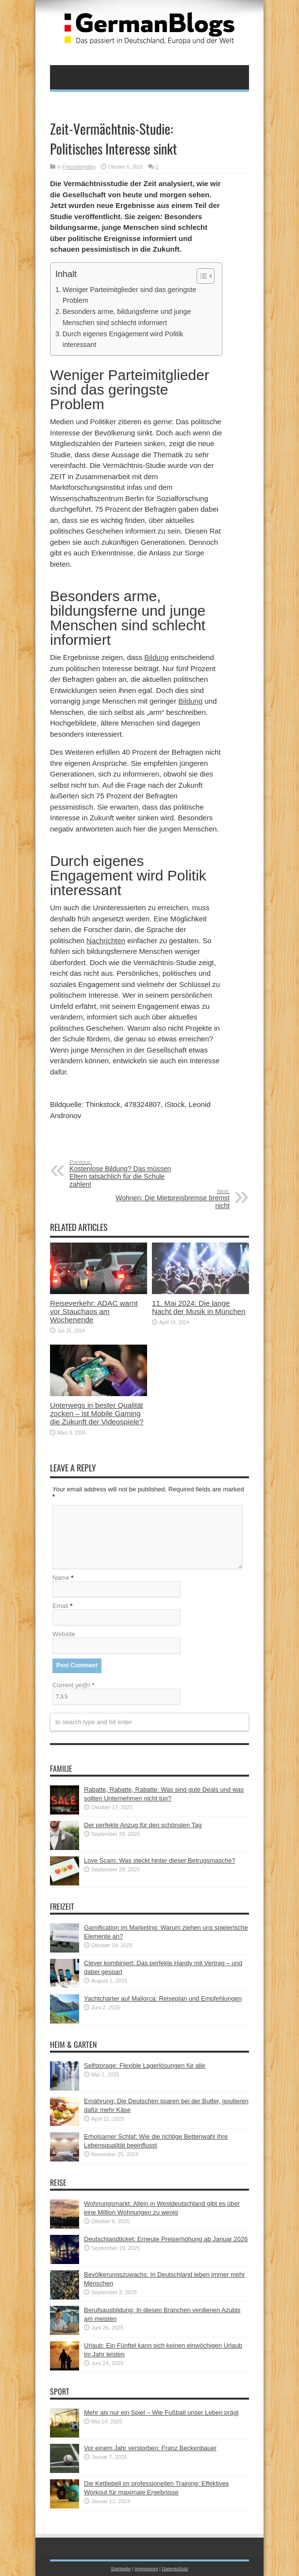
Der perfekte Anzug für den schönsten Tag (143, 1825)
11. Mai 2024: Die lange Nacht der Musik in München (199, 1307)
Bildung (156, 657)
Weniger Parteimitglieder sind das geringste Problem (129, 295)
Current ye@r (73, 1685)
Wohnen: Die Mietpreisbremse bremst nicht (170, 1199)
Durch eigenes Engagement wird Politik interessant (123, 339)
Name (60, 1577)
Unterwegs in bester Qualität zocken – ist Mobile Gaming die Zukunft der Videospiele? (96, 1413)
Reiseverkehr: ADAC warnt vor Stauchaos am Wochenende (94, 1311)
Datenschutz (175, 2568)
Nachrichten (105, 940)
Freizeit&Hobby (79, 167)
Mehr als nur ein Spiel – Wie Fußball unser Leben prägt (161, 2412)
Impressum (146, 2568)
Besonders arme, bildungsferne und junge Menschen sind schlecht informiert (127, 317)
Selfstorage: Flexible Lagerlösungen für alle (144, 2065)
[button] (200, 276)
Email (60, 1605)
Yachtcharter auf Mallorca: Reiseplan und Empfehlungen (163, 1998)
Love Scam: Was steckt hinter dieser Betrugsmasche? (159, 1860)
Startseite (121, 2568)
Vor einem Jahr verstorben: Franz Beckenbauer (150, 2448)
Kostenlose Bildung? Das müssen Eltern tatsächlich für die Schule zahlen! (128, 1173)
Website (63, 1634)
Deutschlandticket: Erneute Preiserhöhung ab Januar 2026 (166, 2239)
